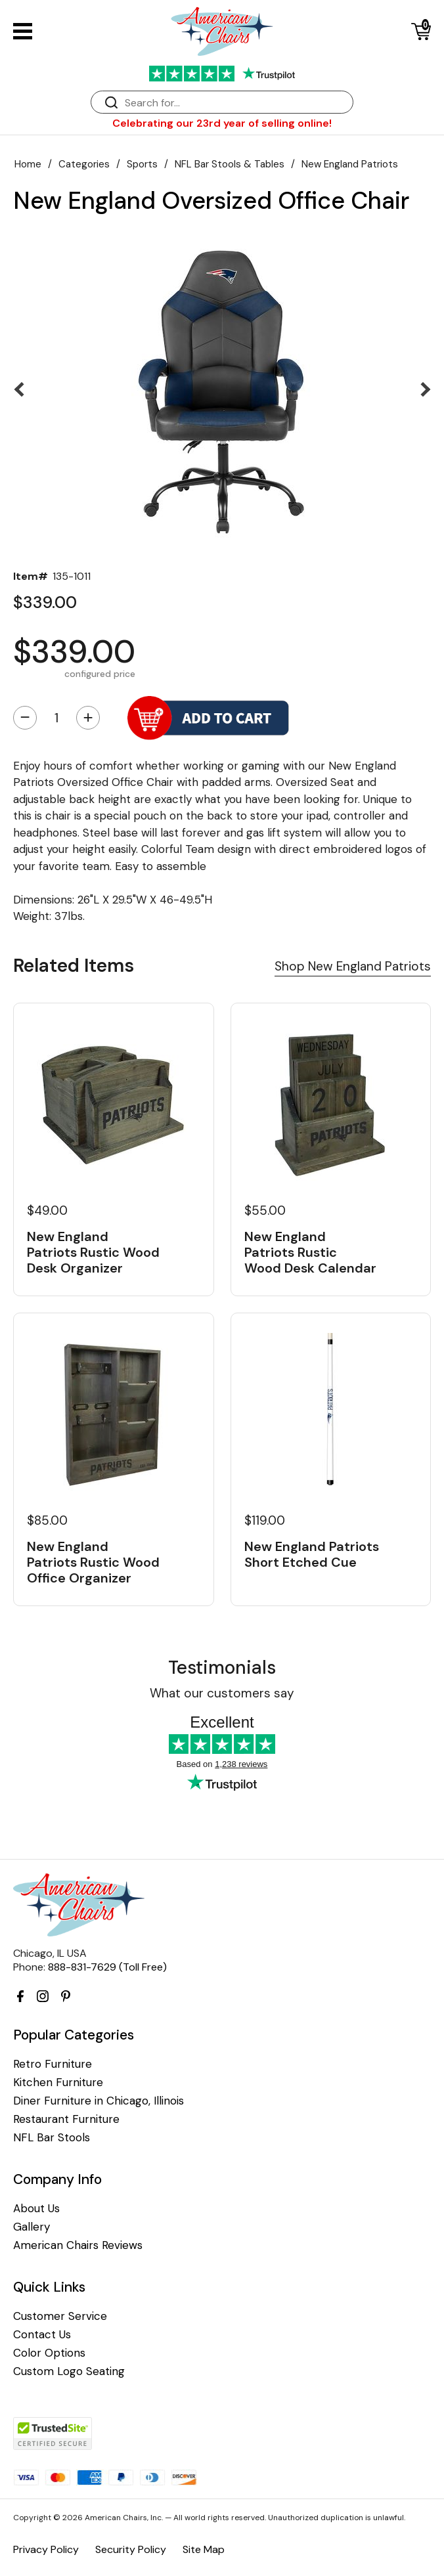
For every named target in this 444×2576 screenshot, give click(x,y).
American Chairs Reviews (78, 2245)
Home (27, 164)
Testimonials (222, 1667)
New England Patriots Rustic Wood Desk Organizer (93, 1252)
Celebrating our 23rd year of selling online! (222, 123)
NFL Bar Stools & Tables (229, 164)
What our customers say (222, 1693)
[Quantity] (56, 718)
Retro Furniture (52, 2064)
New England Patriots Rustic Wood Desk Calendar (310, 1252)
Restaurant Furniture (66, 2119)
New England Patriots (349, 164)
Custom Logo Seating (69, 2371)
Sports (142, 164)
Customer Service (60, 2316)
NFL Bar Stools (51, 2137)
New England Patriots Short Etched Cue (311, 1554)
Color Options (49, 2353)
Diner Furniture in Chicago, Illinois (98, 2101)
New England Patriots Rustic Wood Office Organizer (93, 1562)
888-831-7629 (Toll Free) (107, 1967)
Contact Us (42, 2334)
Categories (84, 164)
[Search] (235, 103)
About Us (36, 2208)
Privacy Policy (46, 2549)
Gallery (31, 2227)
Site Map (204, 2549)
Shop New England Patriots (353, 966)
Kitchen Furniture (58, 2082)
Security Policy (130, 2549)
